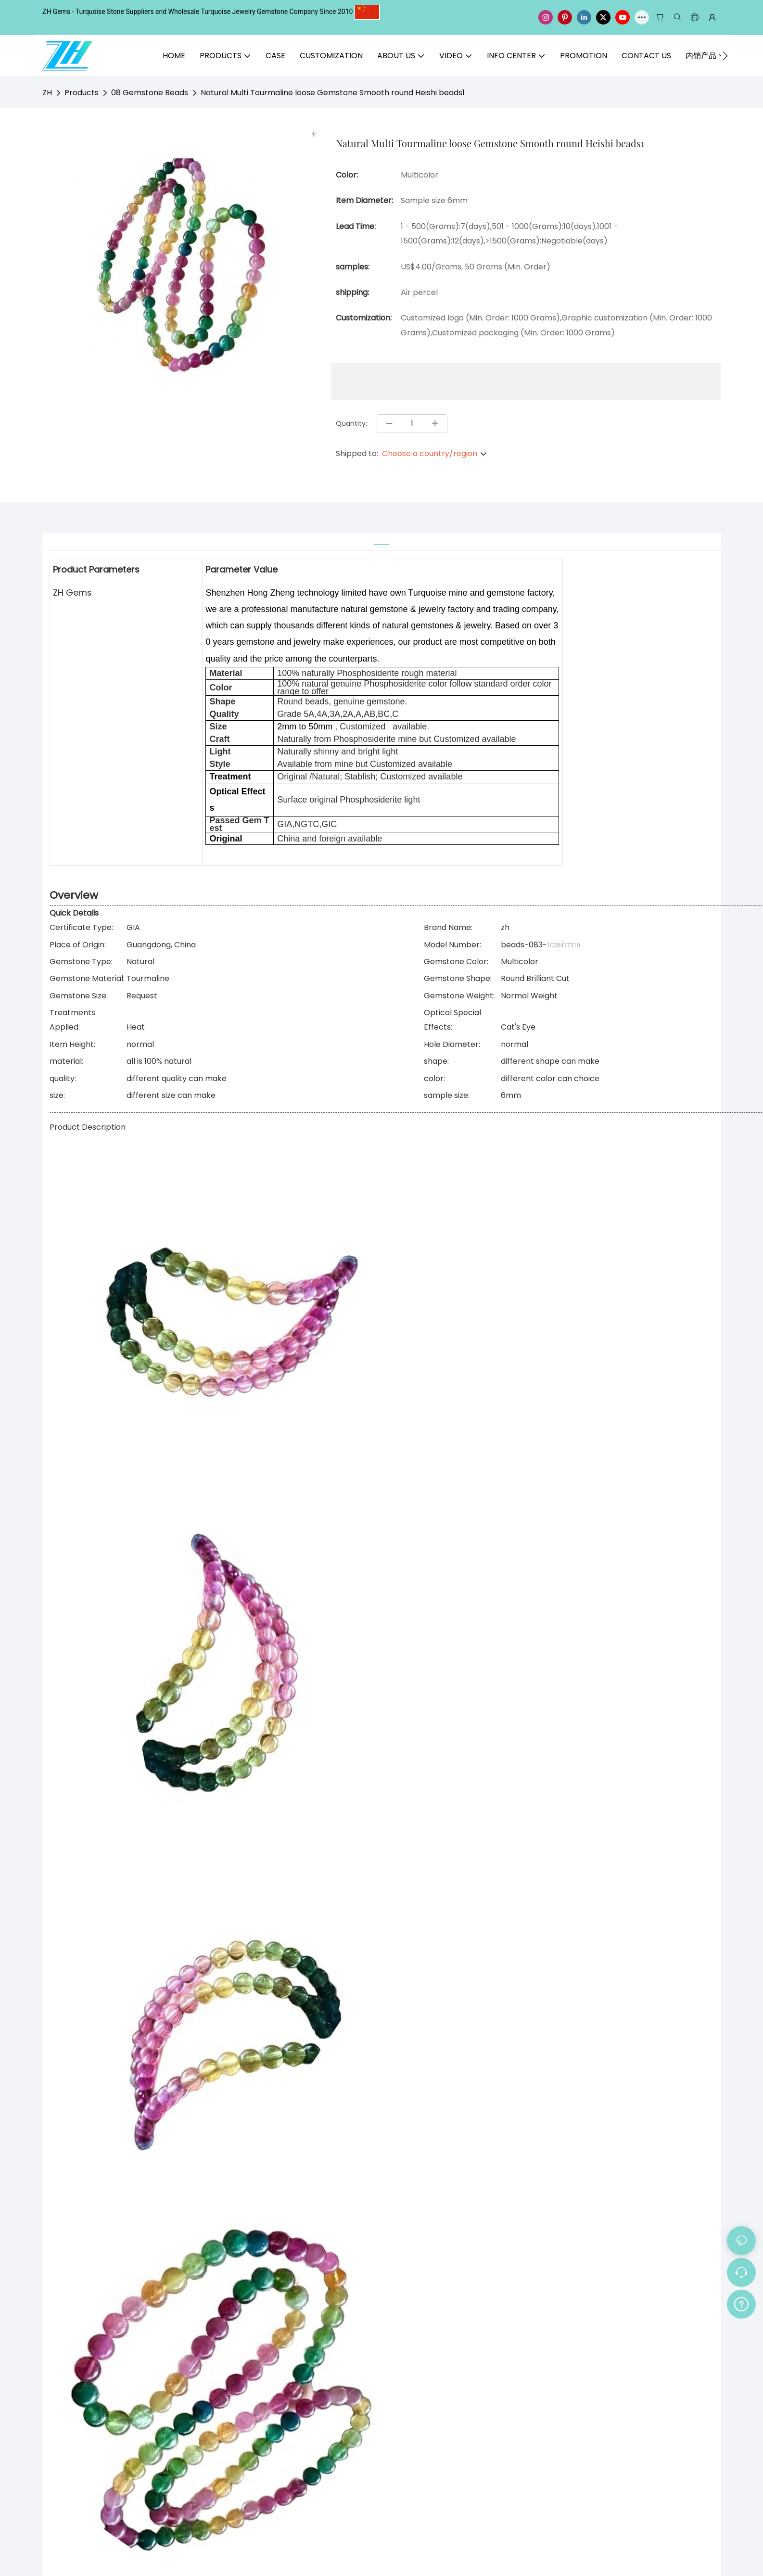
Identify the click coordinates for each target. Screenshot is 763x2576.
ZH (47, 92)
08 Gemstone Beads (149, 92)
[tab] (381, 539)
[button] (725, 55)
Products (81, 92)
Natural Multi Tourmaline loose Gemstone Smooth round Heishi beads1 (333, 92)
